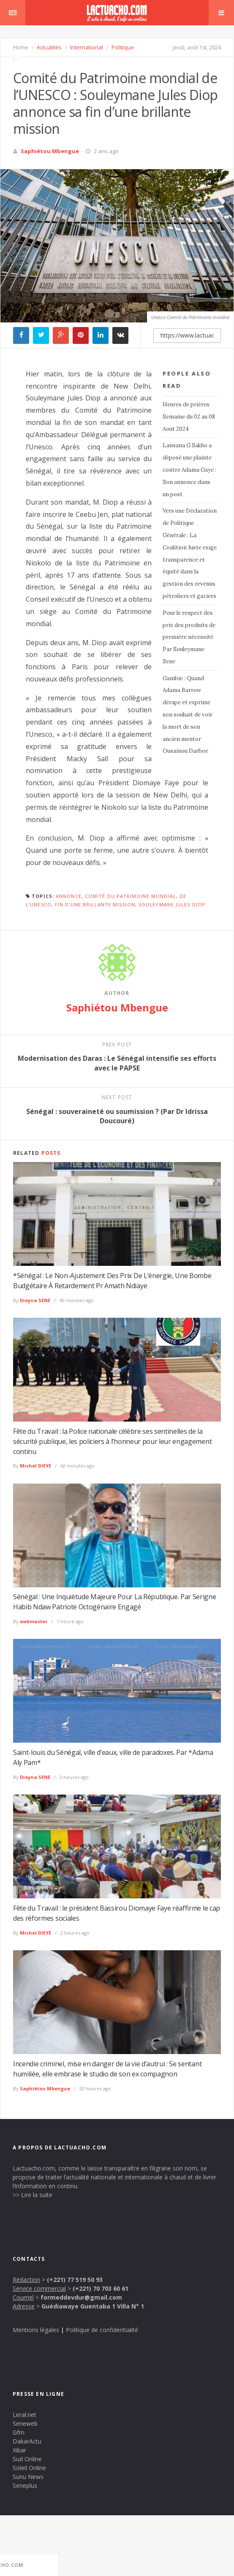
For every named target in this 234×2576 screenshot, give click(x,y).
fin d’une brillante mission (95, 904)
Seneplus (25, 2485)
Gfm (18, 2432)
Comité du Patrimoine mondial (130, 896)
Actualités (48, 47)
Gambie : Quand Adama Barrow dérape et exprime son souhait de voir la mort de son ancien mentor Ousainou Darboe (187, 715)
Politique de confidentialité (102, 2330)
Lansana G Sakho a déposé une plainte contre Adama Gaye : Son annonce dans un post (189, 469)
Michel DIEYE (35, 1465)
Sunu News (28, 2477)
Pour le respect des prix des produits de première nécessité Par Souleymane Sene (189, 637)
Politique (122, 47)
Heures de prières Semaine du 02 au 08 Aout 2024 (189, 416)
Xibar (19, 2450)
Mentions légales (36, 2330)
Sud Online (27, 2459)
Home (20, 47)
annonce (69, 896)
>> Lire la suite (32, 2195)
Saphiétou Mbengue (50, 151)
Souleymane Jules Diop (172, 904)
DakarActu (27, 2441)
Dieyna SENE (35, 1300)
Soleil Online (29, 2468)
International (86, 47)
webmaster (33, 1621)
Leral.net (24, 2415)
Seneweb (25, 2423)
